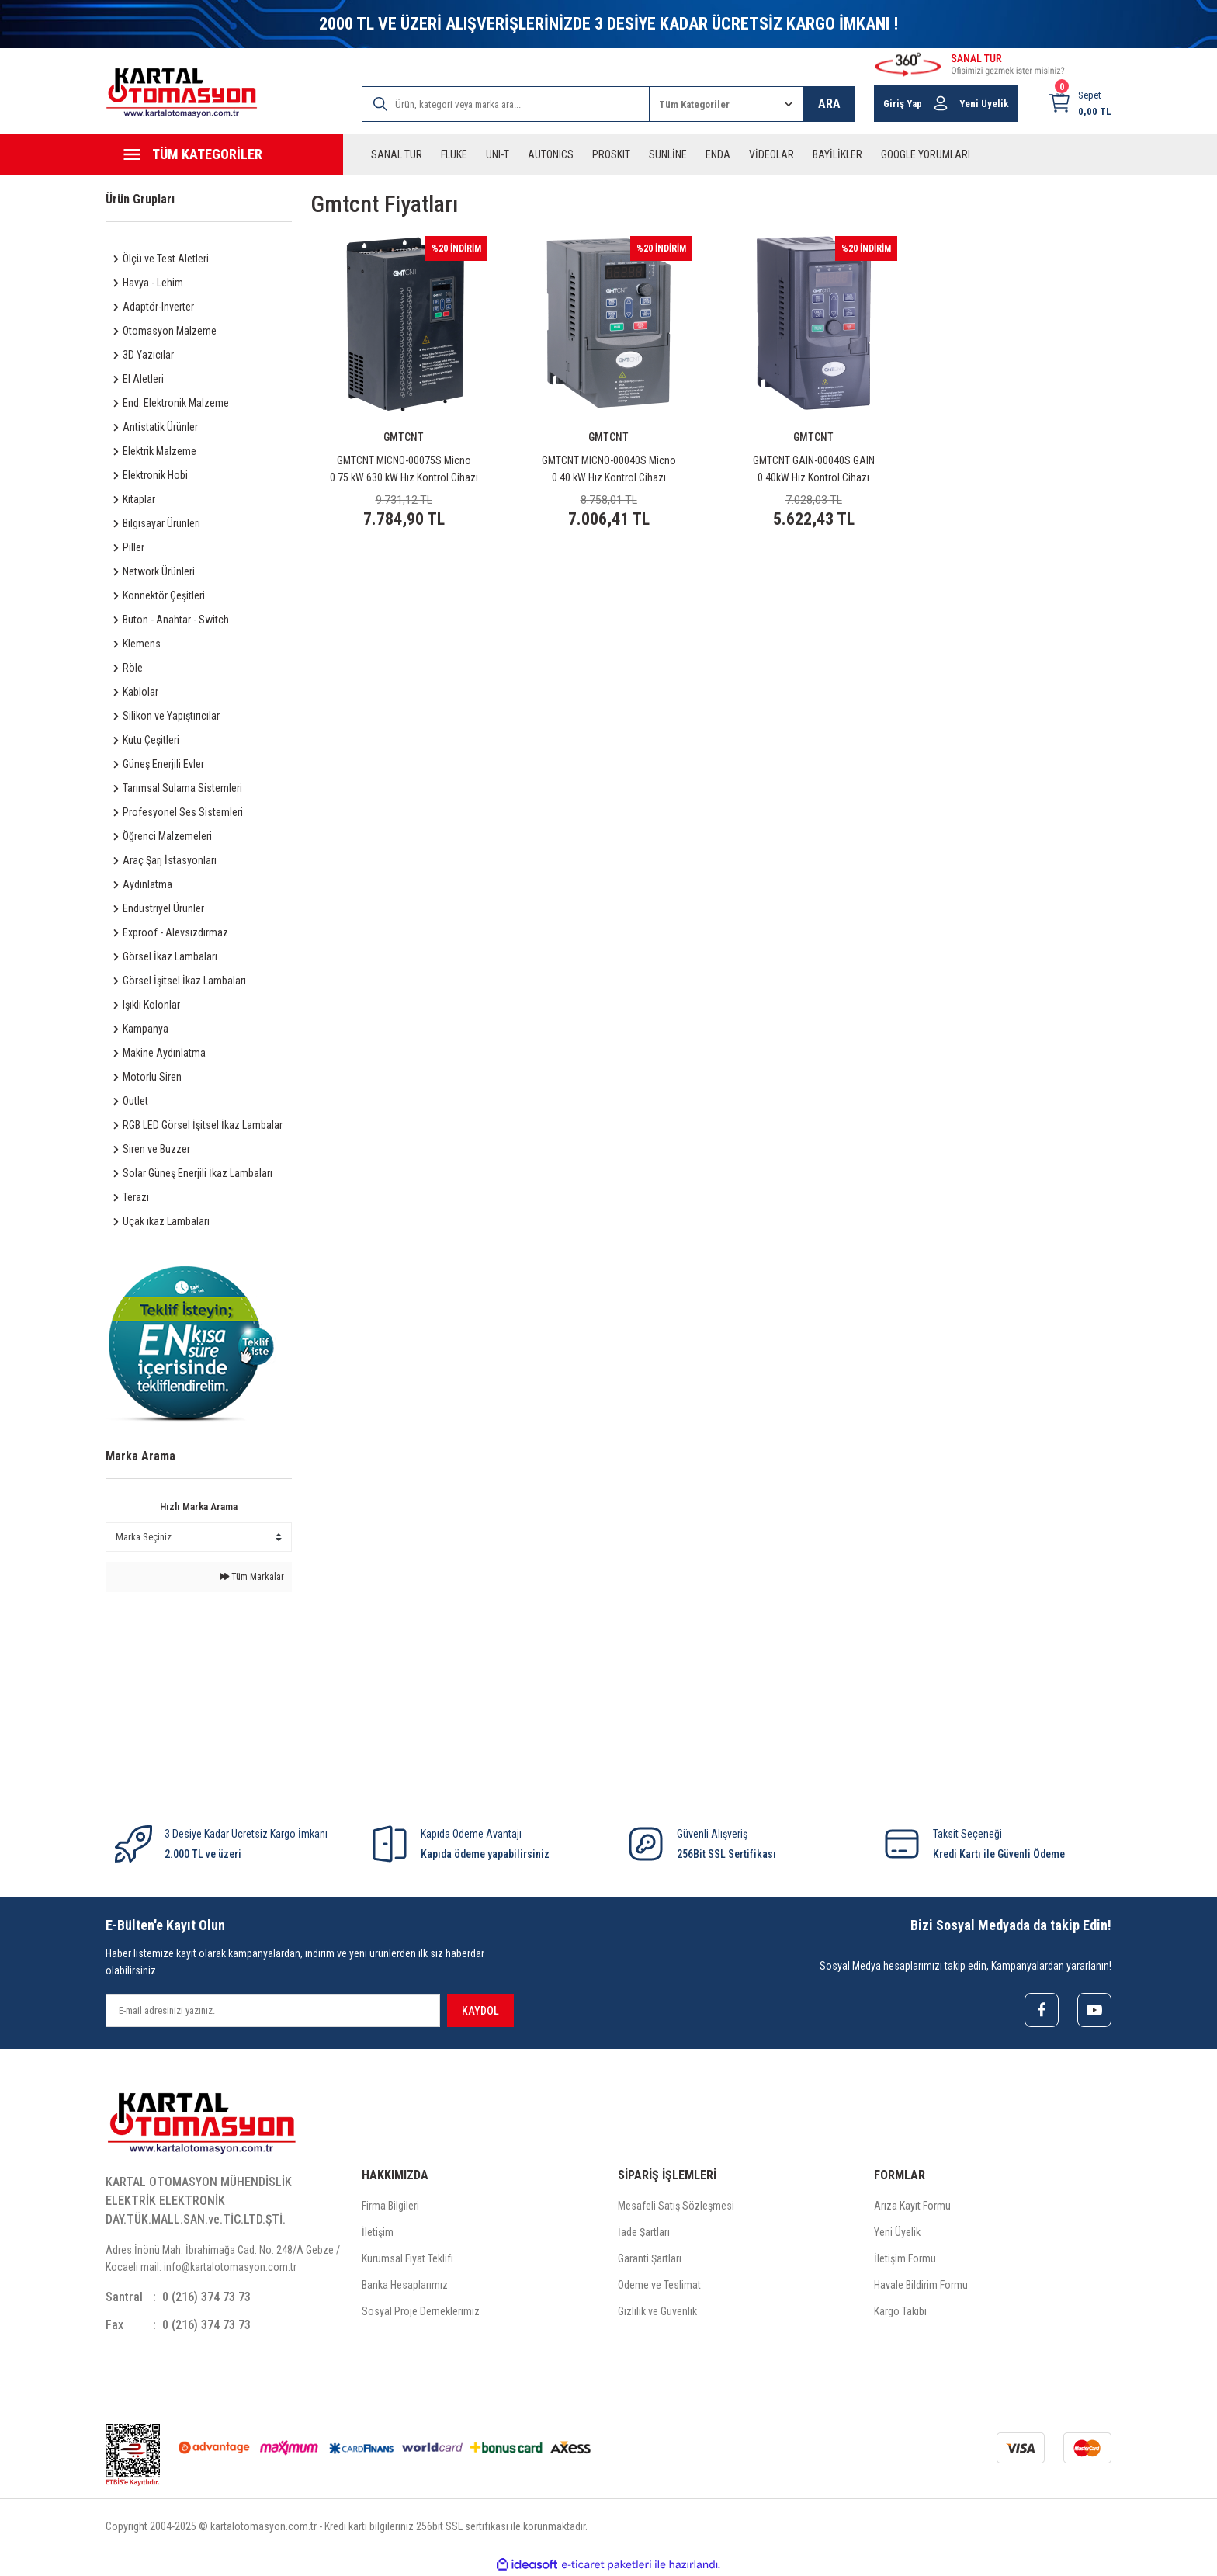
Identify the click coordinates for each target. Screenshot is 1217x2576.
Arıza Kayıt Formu (912, 2205)
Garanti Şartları (649, 2258)
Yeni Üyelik (897, 2232)
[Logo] (182, 93)
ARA (829, 103)
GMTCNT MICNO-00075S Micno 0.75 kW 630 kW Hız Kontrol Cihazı (404, 469)
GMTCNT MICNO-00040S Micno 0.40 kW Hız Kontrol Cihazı (609, 469)
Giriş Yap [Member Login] (902, 103)
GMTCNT (403, 437)
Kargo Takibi (900, 2311)
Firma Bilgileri (390, 2205)
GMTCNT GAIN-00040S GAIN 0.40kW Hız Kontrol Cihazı (814, 469)
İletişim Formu (905, 2258)
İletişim (378, 2232)
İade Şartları (644, 2232)
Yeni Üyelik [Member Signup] (984, 103)
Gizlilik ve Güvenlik (657, 2311)
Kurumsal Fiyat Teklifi (407, 2258)
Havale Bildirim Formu (921, 2285)
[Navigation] (224, 154)
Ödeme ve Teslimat (659, 2285)
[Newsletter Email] (273, 2010)
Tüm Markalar (252, 1576)
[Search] (506, 104)
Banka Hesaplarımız (405, 2285)
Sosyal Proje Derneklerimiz (421, 2311)
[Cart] (1079, 103)
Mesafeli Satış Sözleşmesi (676, 2205)
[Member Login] (940, 103)
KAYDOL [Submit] (480, 2011)
